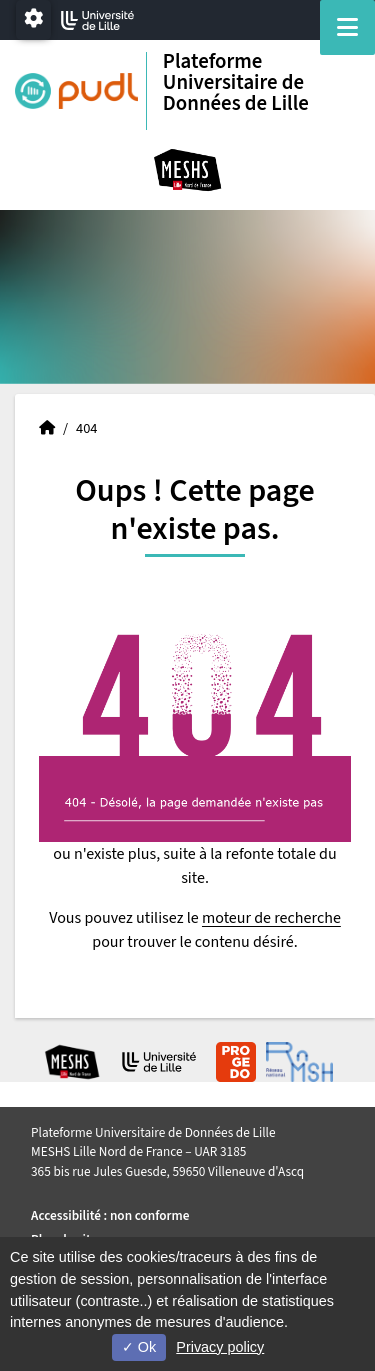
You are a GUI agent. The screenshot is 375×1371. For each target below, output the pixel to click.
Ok (139, 1347)
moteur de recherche (271, 918)
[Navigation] (347, 27)
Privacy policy (220, 1347)
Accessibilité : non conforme (110, 1215)
